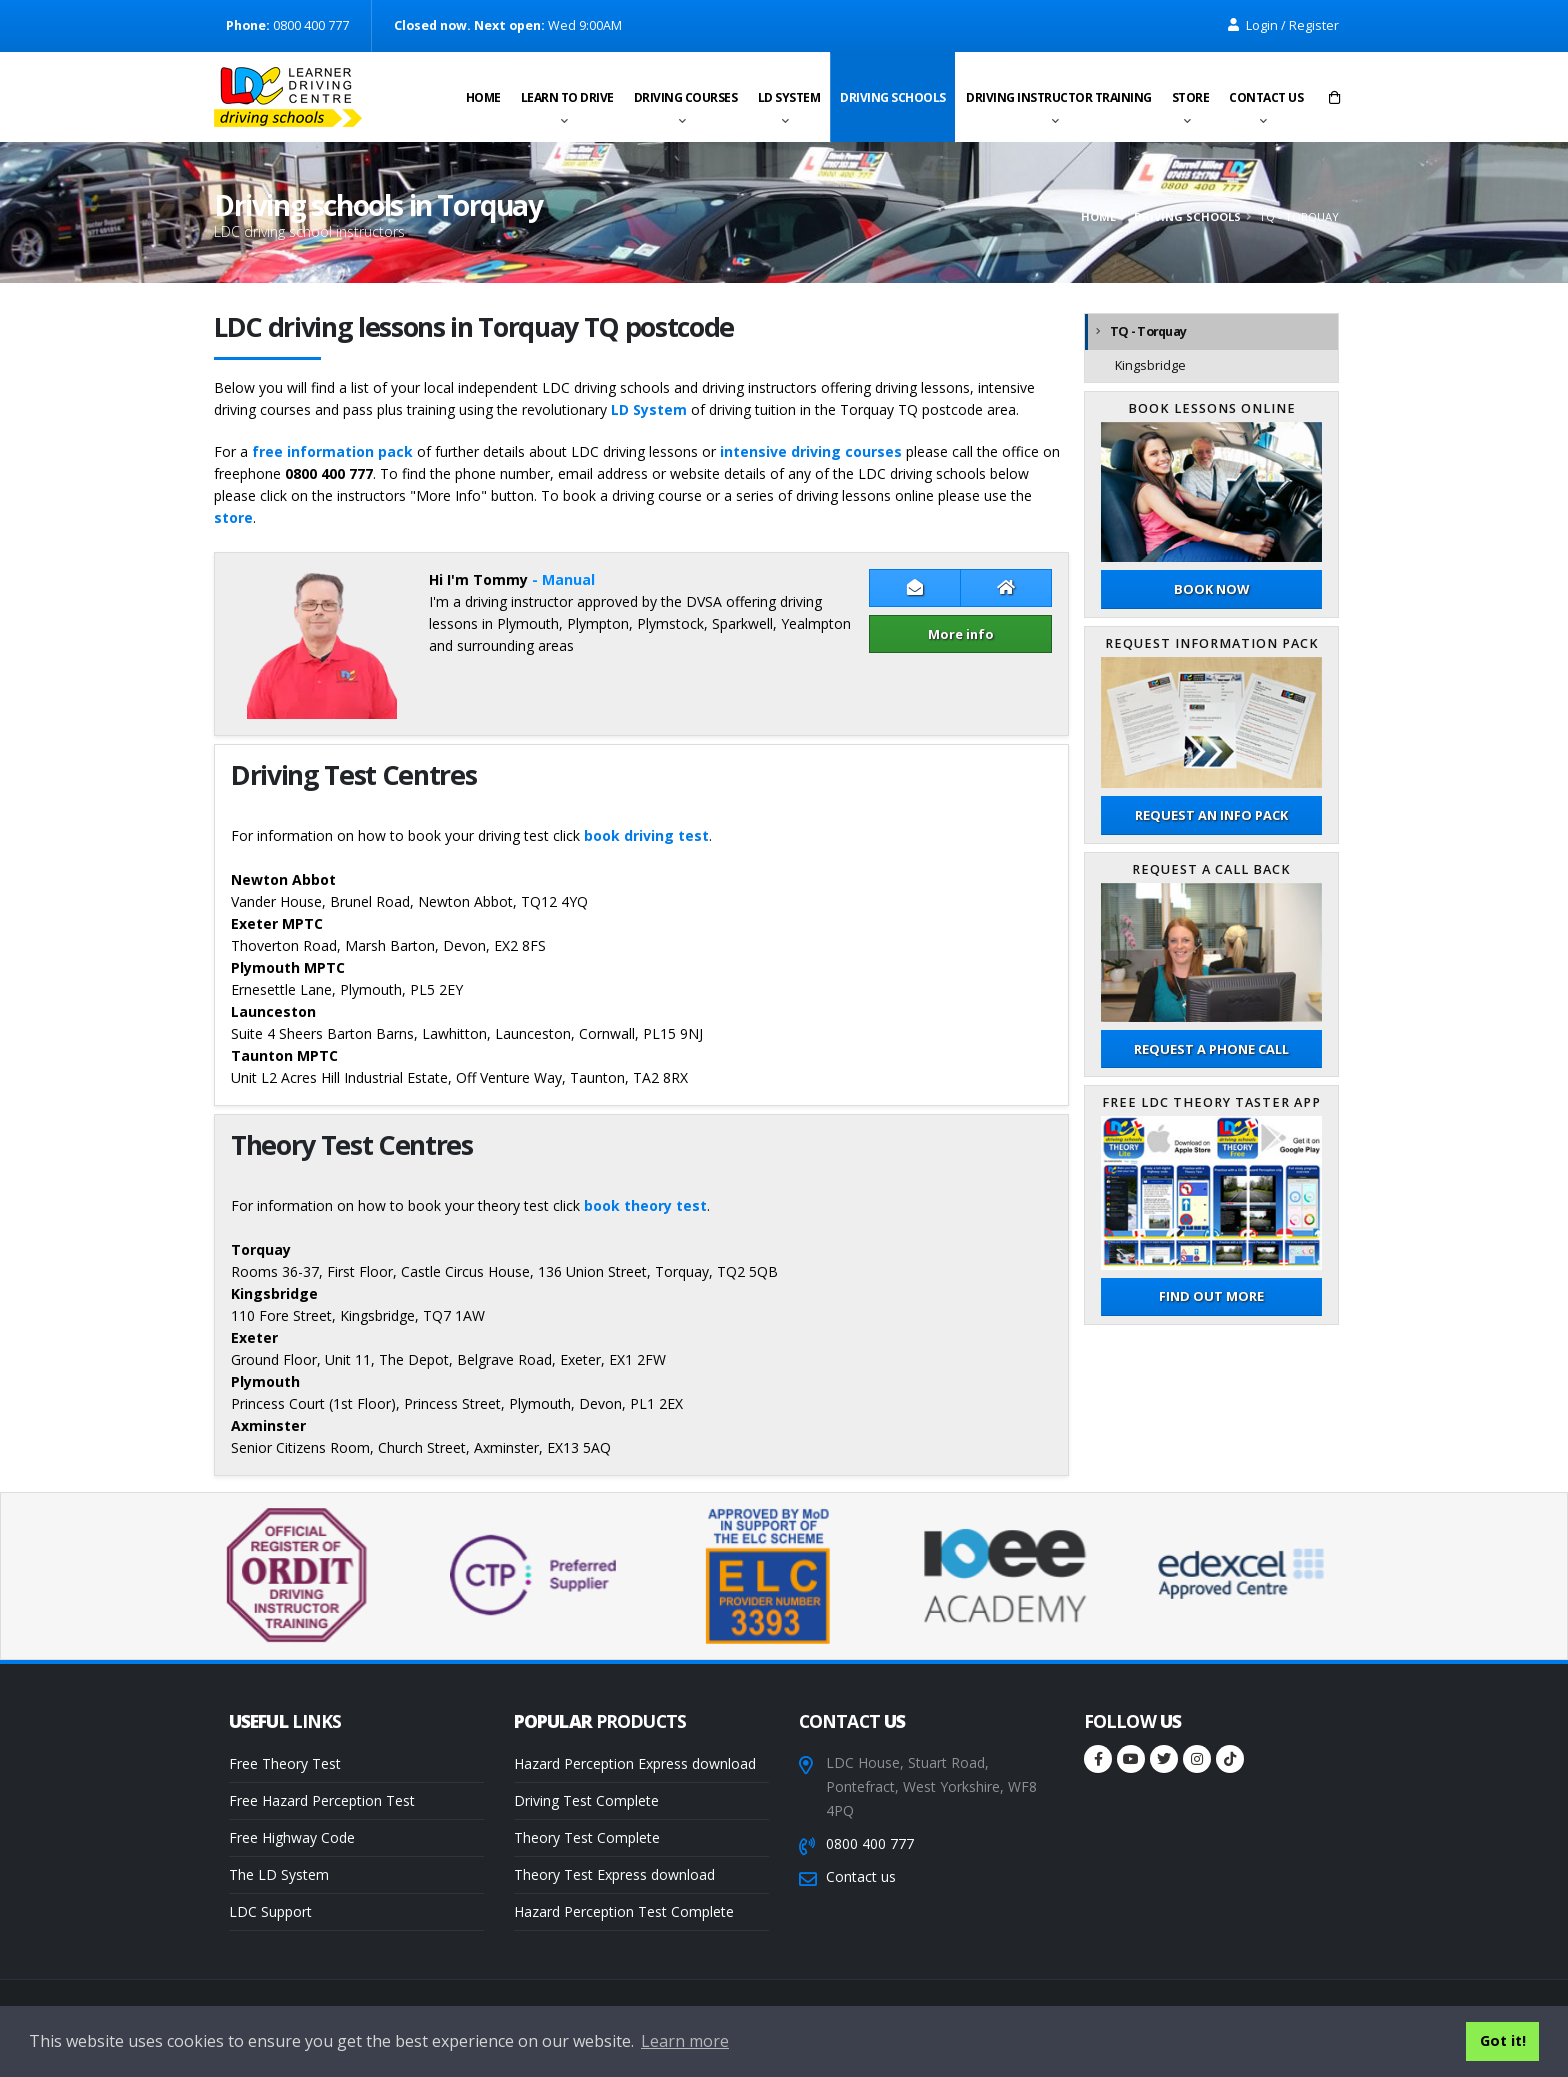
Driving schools (893, 97)
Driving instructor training (1059, 97)
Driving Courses (686, 97)
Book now (1211, 589)
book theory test (645, 1205)
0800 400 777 (870, 1843)
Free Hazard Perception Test (322, 1800)
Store (1191, 97)
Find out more (1211, 1296)
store (233, 517)
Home (483, 97)
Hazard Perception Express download (635, 1763)
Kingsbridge (1150, 365)
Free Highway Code (292, 1837)
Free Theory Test (285, 1763)
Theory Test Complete (587, 1837)
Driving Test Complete (586, 1800)
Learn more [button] (685, 2041)
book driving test (646, 835)
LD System (789, 97)
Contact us (1266, 97)
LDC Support (270, 1911)
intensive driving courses (811, 451)
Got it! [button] (1503, 2040)
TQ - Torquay (1148, 331)
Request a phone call (1211, 1049)
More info (961, 634)
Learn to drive (567, 97)
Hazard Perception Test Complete (624, 1911)
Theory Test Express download (614, 1874)
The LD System (279, 1874)
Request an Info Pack (1211, 815)
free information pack (332, 451)
